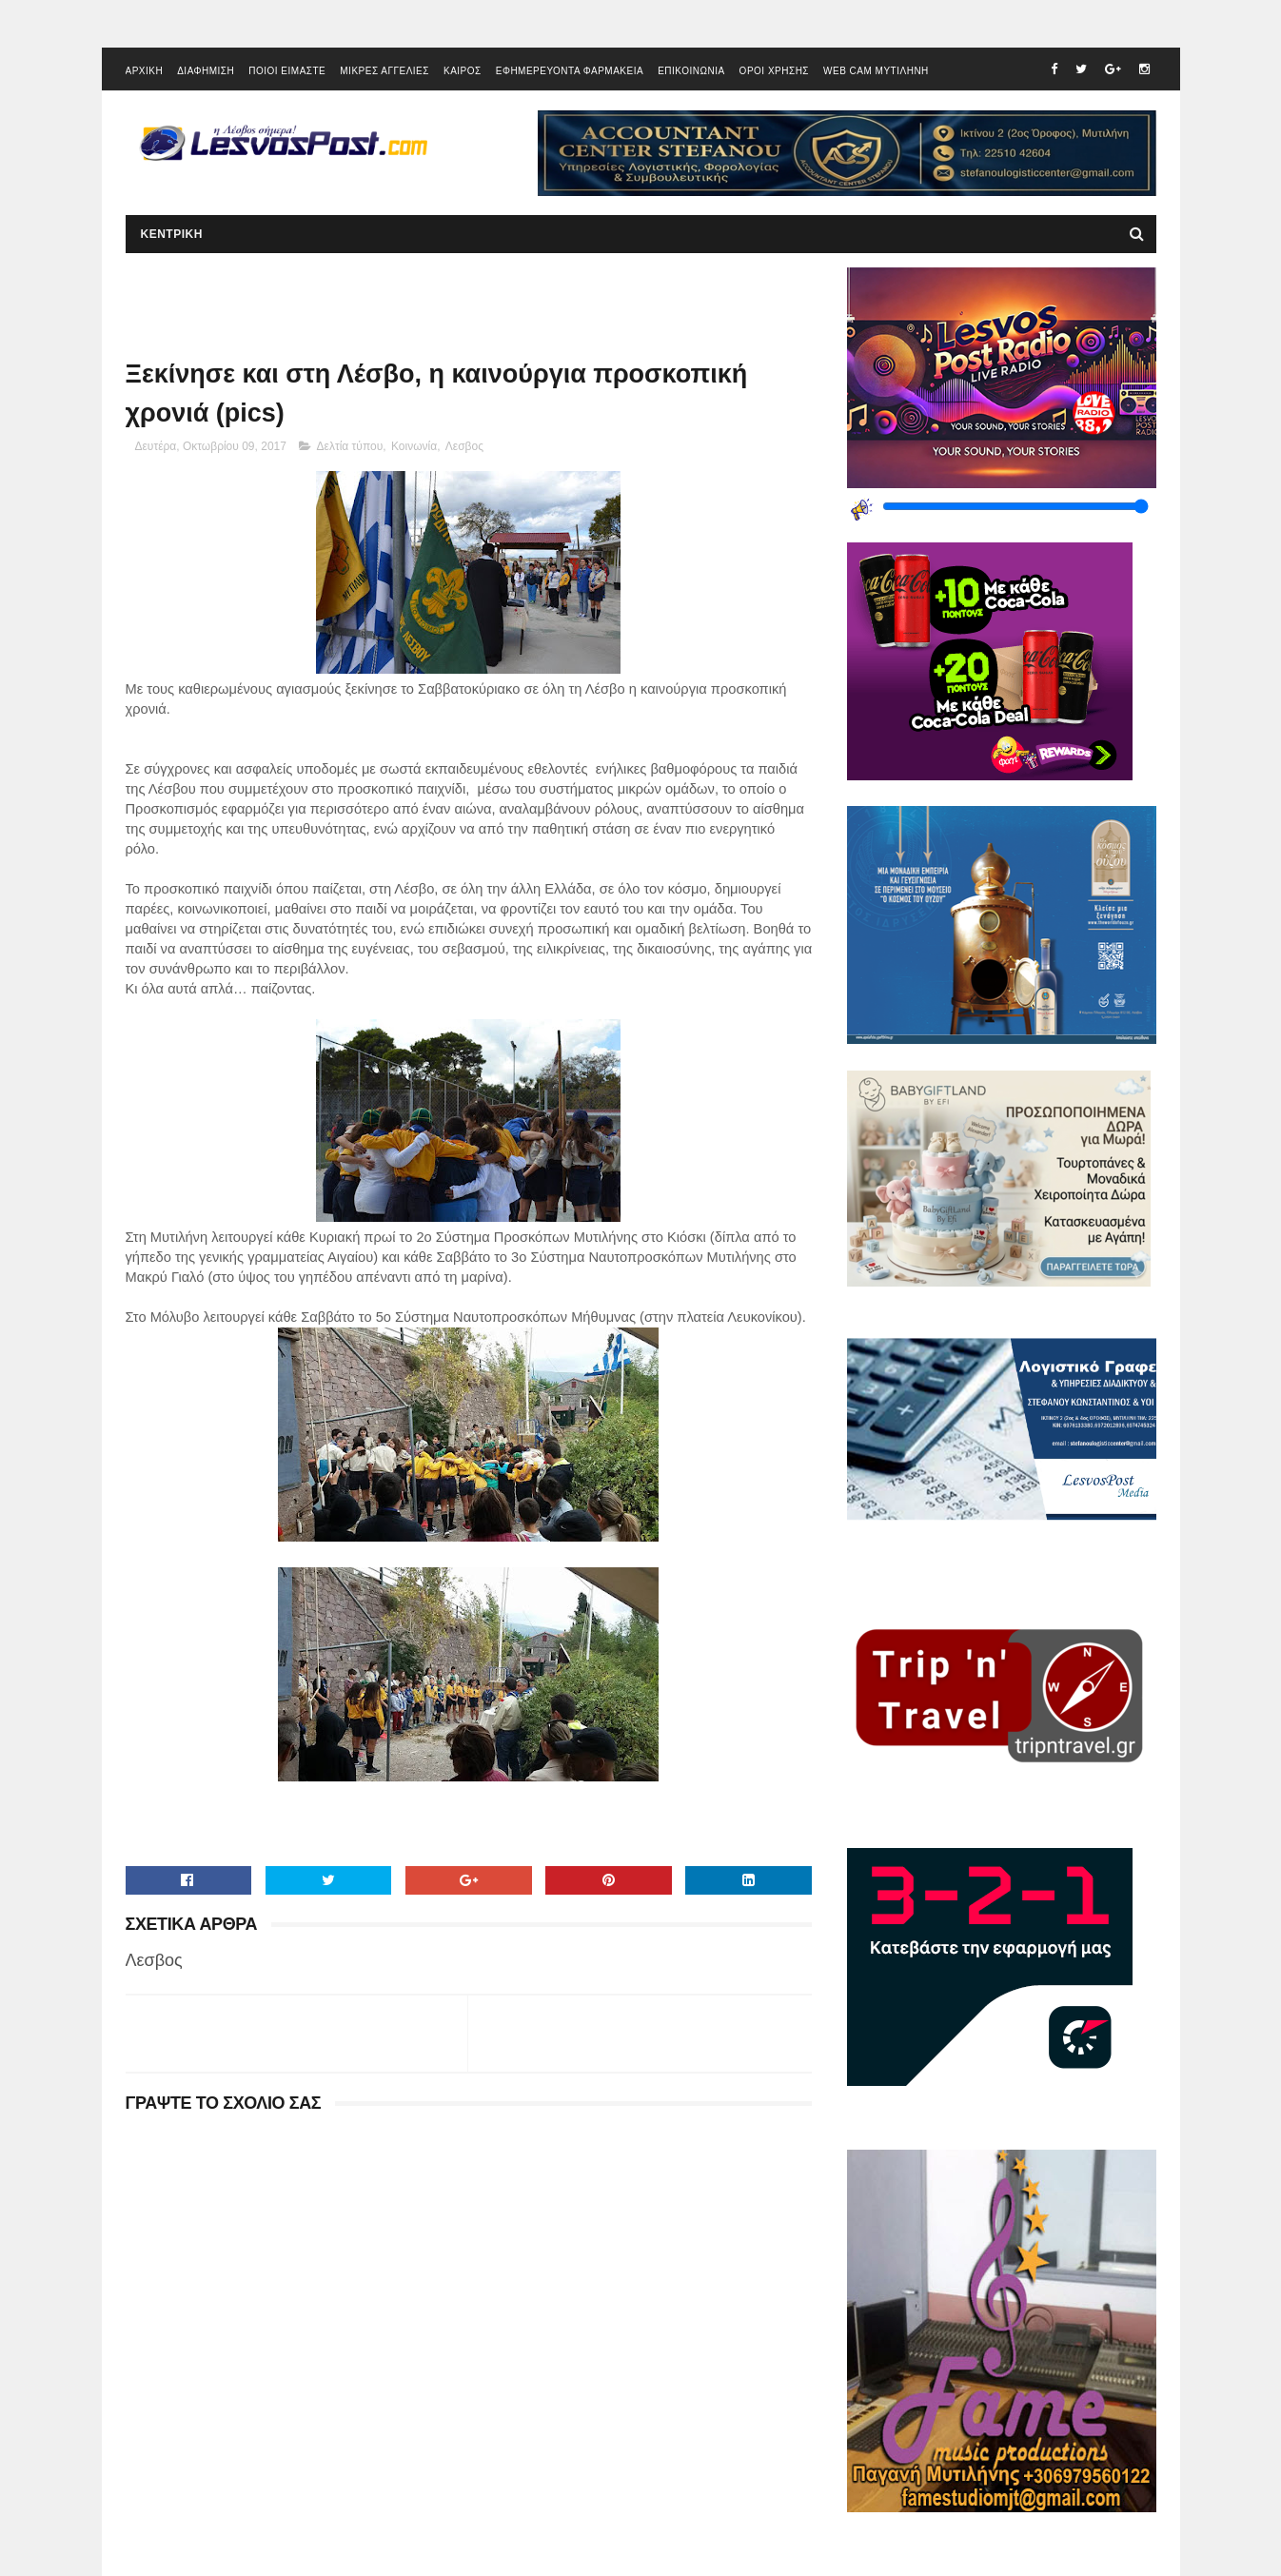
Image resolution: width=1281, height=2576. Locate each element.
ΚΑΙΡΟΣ (462, 71)
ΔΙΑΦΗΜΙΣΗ (205, 71)
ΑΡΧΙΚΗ (145, 71)
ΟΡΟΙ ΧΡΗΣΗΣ (774, 71)
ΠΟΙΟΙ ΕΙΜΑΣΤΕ (286, 71)
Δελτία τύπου (350, 446)
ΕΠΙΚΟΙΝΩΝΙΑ (691, 71)
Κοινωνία (414, 446)
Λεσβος (464, 446)
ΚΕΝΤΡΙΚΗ (172, 234)
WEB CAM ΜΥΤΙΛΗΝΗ (876, 71)
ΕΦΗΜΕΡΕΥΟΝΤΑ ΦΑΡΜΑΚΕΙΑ (569, 71)
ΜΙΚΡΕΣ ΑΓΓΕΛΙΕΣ (384, 71)
